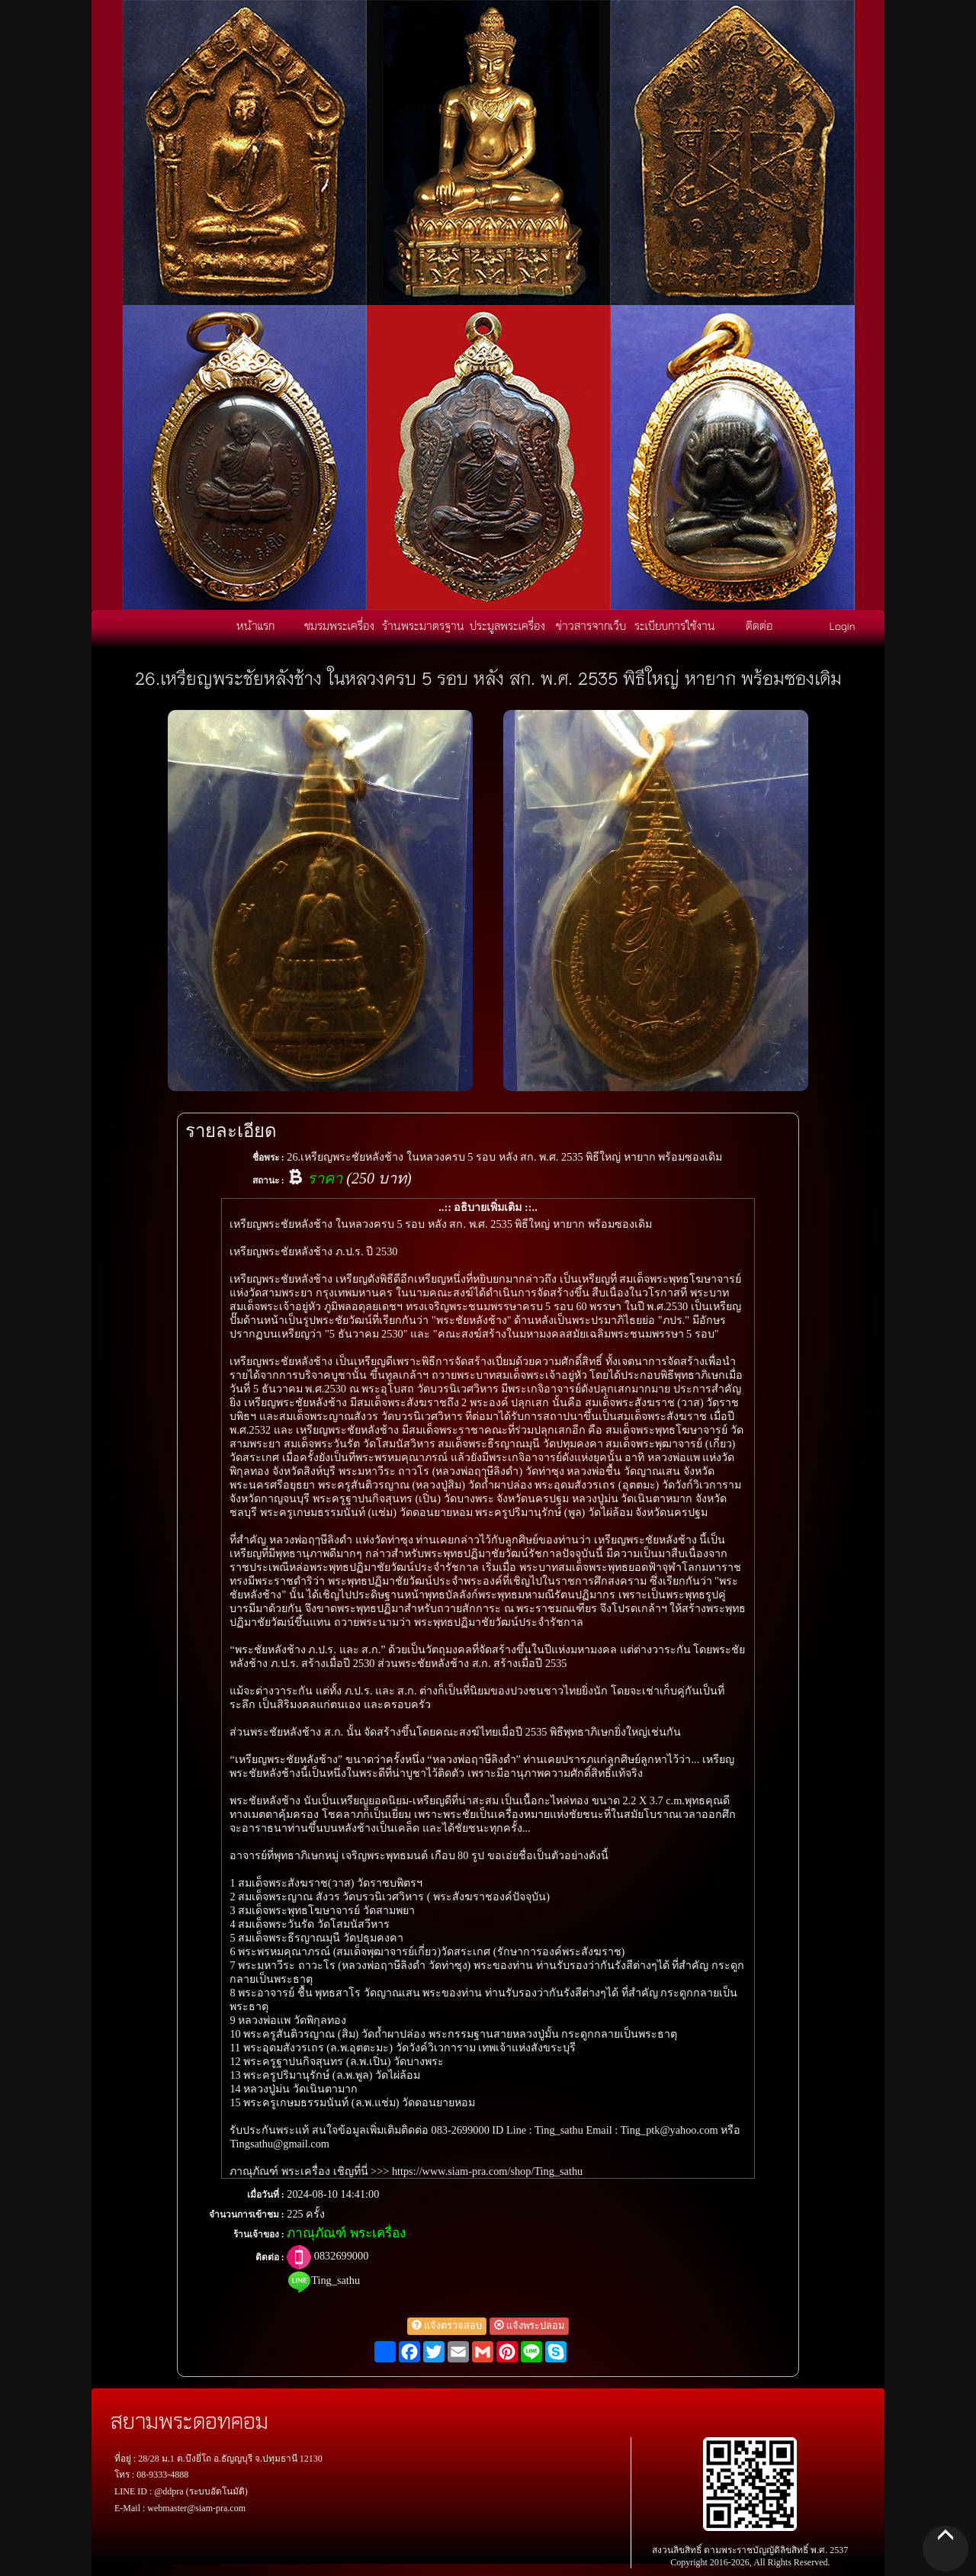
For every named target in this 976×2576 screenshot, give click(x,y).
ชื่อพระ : (268, 1157)
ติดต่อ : (269, 2257)
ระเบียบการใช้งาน (674, 625)
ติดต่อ (759, 625)
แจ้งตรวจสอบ (447, 2326)
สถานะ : (268, 1180)
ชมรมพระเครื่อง (339, 625)
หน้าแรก (255, 625)
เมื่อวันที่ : (265, 2194)
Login (843, 625)
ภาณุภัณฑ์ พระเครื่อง (346, 2233)
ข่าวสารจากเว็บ (591, 625)
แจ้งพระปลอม (529, 2326)
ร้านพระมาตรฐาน (423, 625)
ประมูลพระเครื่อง (507, 625)
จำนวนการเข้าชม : (246, 2214)
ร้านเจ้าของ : (258, 2234)
